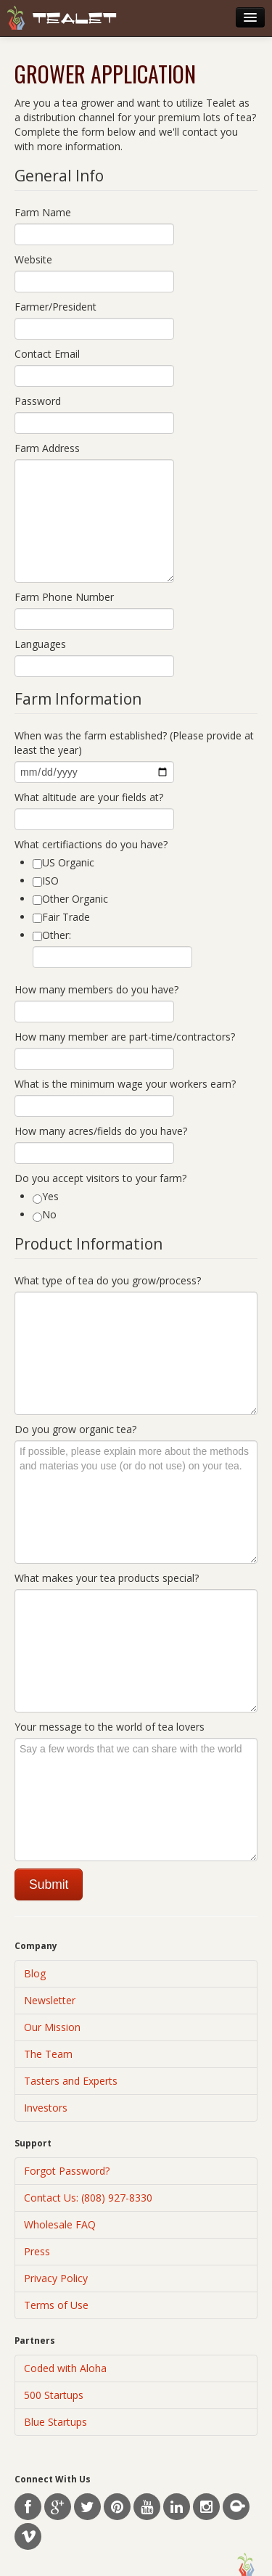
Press (37, 2251)
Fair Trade (61, 917)
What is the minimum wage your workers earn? (125, 1084)
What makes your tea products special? (107, 1578)
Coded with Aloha (65, 2368)
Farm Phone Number (64, 597)
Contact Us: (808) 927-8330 (88, 2197)
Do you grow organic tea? (75, 1429)
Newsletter (49, 2000)
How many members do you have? (96, 989)
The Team (48, 2054)
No (45, 1214)
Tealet (75, 18)
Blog (35, 1973)
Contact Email (47, 354)
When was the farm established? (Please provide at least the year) (134, 743)
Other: (52, 935)
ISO (46, 880)
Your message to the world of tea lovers (110, 1727)
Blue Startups (55, 2422)
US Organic (63, 862)
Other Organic (70, 899)
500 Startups (53, 2395)
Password (38, 401)
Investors (45, 2107)
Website (33, 259)
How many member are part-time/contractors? (125, 1036)
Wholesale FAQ (60, 2224)
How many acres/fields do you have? (101, 1131)
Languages (40, 644)
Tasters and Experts (71, 2081)
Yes (46, 1196)
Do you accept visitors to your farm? (100, 1178)
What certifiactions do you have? (91, 844)
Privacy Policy (56, 2278)
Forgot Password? (67, 2171)
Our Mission (52, 2027)
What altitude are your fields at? (89, 797)
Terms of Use (56, 2305)
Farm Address (47, 448)
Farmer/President (55, 306)
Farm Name (43, 212)
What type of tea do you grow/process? (108, 1280)
